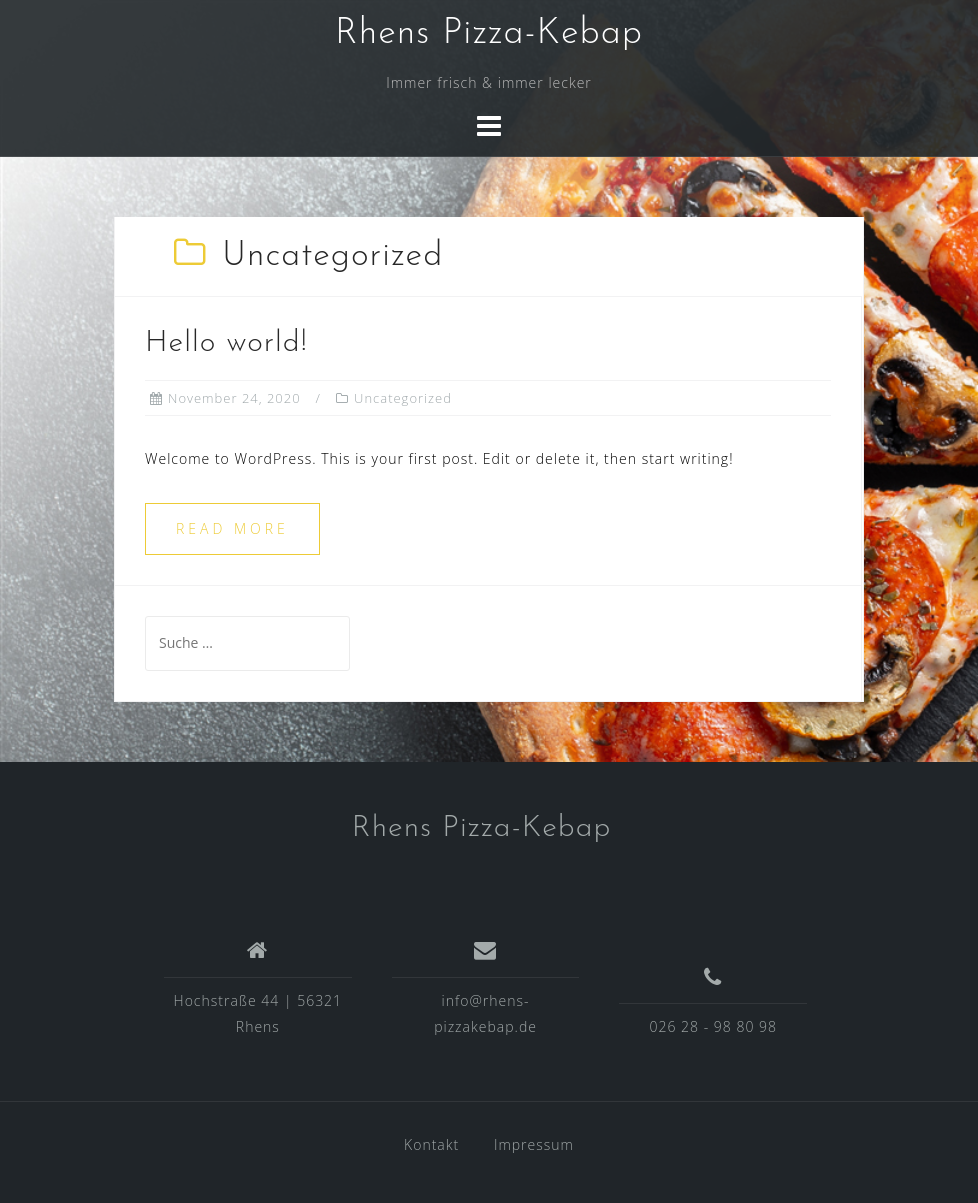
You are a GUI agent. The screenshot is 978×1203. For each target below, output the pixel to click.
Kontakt (431, 1144)
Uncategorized (403, 398)
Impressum (534, 1144)
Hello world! (226, 343)
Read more (232, 528)
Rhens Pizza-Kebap (489, 34)
